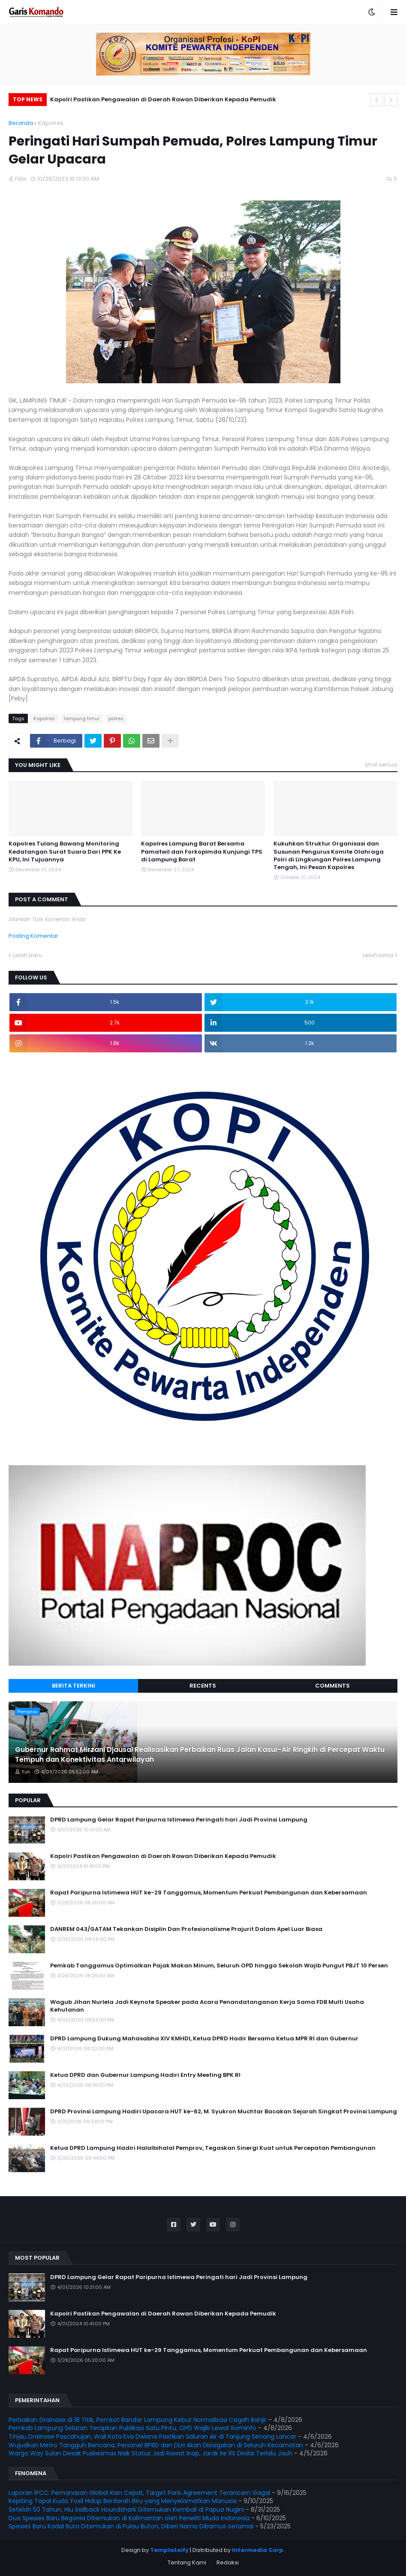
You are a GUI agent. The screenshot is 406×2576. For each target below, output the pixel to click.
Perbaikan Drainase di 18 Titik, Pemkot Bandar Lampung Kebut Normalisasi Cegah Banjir (138, 2419)
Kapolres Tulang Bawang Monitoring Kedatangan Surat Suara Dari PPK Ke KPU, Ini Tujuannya (65, 851)
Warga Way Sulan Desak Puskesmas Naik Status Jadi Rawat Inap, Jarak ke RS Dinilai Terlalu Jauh (150, 2453)
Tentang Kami (187, 2562)
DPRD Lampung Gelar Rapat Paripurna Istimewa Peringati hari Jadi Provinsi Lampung (178, 1820)
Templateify (169, 2550)
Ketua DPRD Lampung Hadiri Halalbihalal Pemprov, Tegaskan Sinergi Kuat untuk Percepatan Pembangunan (213, 2148)
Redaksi (228, 2562)
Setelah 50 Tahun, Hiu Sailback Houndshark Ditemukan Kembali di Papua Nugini (126, 2509)
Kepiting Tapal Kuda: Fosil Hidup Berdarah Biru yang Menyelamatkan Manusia (123, 2501)
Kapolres (50, 123)
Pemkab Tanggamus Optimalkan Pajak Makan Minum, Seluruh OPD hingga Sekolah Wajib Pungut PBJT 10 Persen (219, 1966)
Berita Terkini (73, 1686)
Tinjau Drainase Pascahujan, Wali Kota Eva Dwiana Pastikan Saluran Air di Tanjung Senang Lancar (152, 2436)
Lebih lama (378, 955)
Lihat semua (381, 764)
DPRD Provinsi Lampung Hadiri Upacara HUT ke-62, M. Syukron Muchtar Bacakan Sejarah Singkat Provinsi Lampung (223, 2111)
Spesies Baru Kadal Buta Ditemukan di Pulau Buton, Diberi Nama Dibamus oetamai (131, 2526)
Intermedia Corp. (258, 2550)
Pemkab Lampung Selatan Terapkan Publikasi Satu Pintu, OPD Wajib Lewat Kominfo (132, 2428)
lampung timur (81, 718)
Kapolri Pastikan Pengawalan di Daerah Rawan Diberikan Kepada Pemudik (163, 99)
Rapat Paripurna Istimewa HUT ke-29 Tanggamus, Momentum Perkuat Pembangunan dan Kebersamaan (208, 1893)
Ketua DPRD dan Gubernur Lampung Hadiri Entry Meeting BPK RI (145, 2075)
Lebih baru (27, 955)
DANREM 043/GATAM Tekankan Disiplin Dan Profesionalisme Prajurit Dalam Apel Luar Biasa (186, 1929)
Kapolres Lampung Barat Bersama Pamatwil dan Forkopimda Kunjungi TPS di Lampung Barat (201, 851)
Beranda (21, 123)
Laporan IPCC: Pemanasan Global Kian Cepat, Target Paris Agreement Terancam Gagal (139, 2492)
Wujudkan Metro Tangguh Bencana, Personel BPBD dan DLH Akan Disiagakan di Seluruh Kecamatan (156, 2445)
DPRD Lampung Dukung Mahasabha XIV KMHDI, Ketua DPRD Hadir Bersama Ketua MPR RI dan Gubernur (204, 2039)
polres (115, 718)
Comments (332, 1686)
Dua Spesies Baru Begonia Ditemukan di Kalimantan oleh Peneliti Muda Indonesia (129, 2518)
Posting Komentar (33, 936)
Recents (202, 1686)
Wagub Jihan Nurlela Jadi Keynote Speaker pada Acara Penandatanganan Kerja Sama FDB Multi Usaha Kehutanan (207, 2006)
